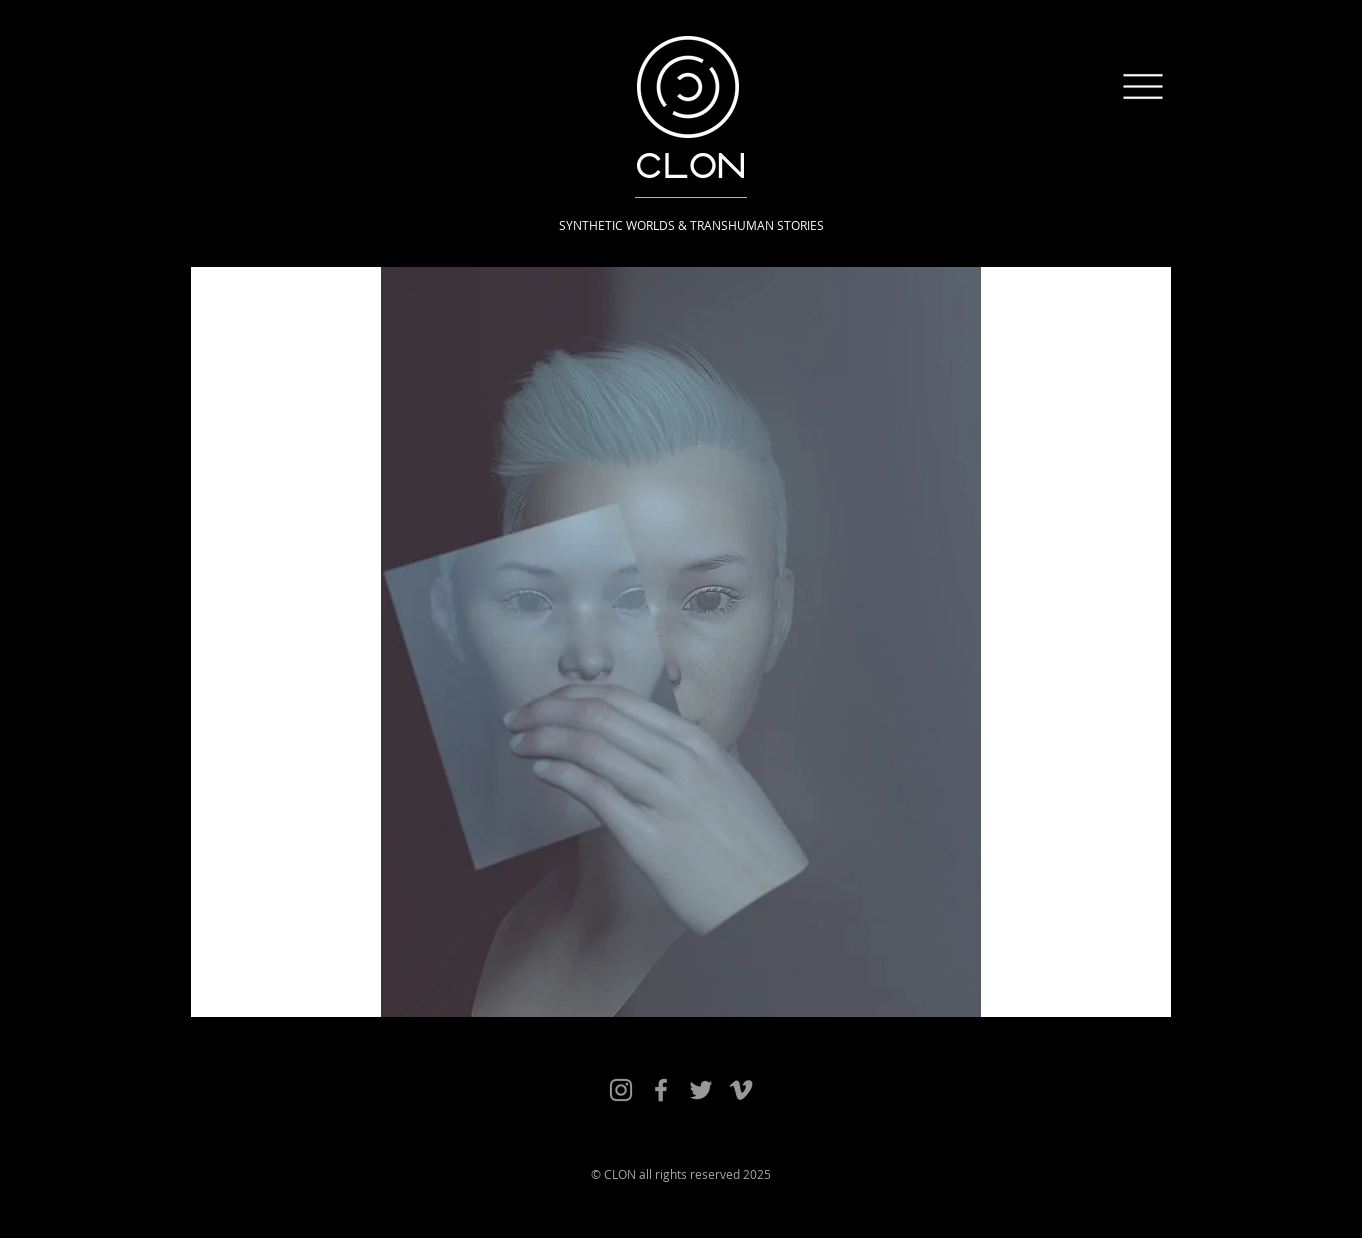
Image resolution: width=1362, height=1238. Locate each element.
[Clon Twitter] (701, 1090)
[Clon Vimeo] (741, 1090)
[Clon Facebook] (661, 1090)
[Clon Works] (621, 1090)
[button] (1143, 87)
